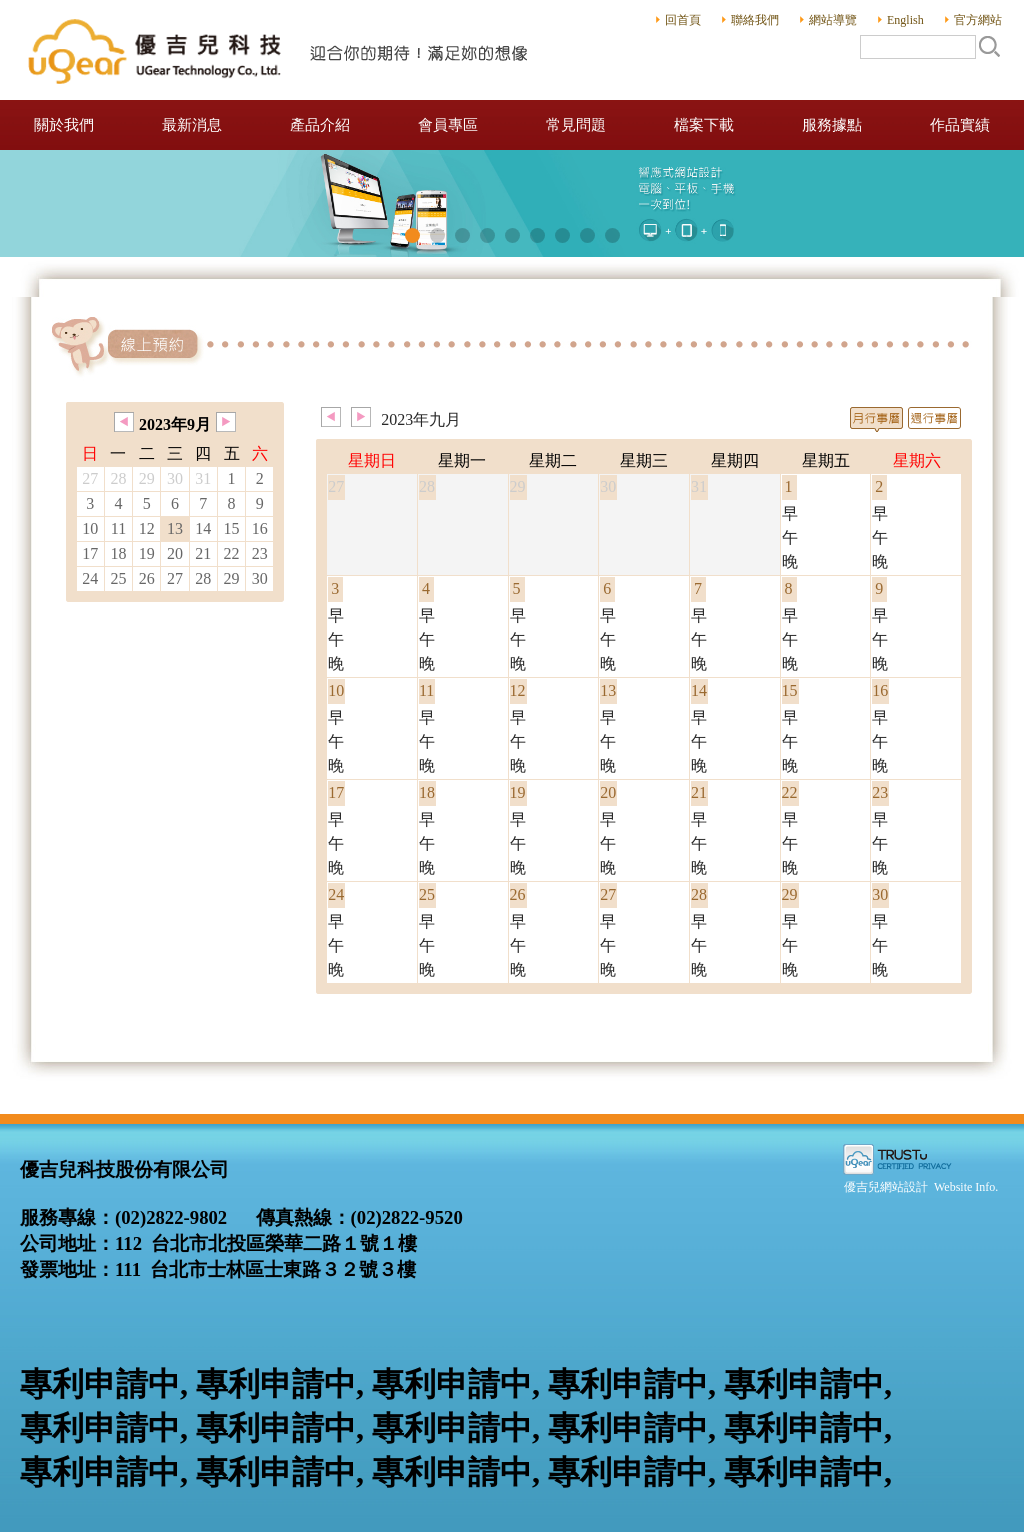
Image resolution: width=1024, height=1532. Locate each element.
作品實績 (960, 125)
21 (203, 553)
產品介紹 (320, 125)
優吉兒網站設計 (886, 1187)
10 (90, 528)
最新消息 (192, 125)
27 (175, 578)
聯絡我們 (755, 20)
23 (260, 553)
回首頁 (683, 20)
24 (90, 578)
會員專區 (448, 125)
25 (119, 578)
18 (119, 553)
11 (118, 528)
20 (175, 553)
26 (147, 578)
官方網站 (978, 20)
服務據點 (832, 125)
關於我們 (64, 125)
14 (203, 528)
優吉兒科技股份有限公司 (280, 50)
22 (231, 553)
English (905, 20)
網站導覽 (833, 20)
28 (203, 578)
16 (260, 528)
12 (147, 528)
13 (175, 528)
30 (260, 578)
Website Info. (966, 1187)
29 (231, 578)
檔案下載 (704, 125)
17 (90, 553)
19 (147, 553)
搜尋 (989, 46)
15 (231, 528)
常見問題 (576, 125)
